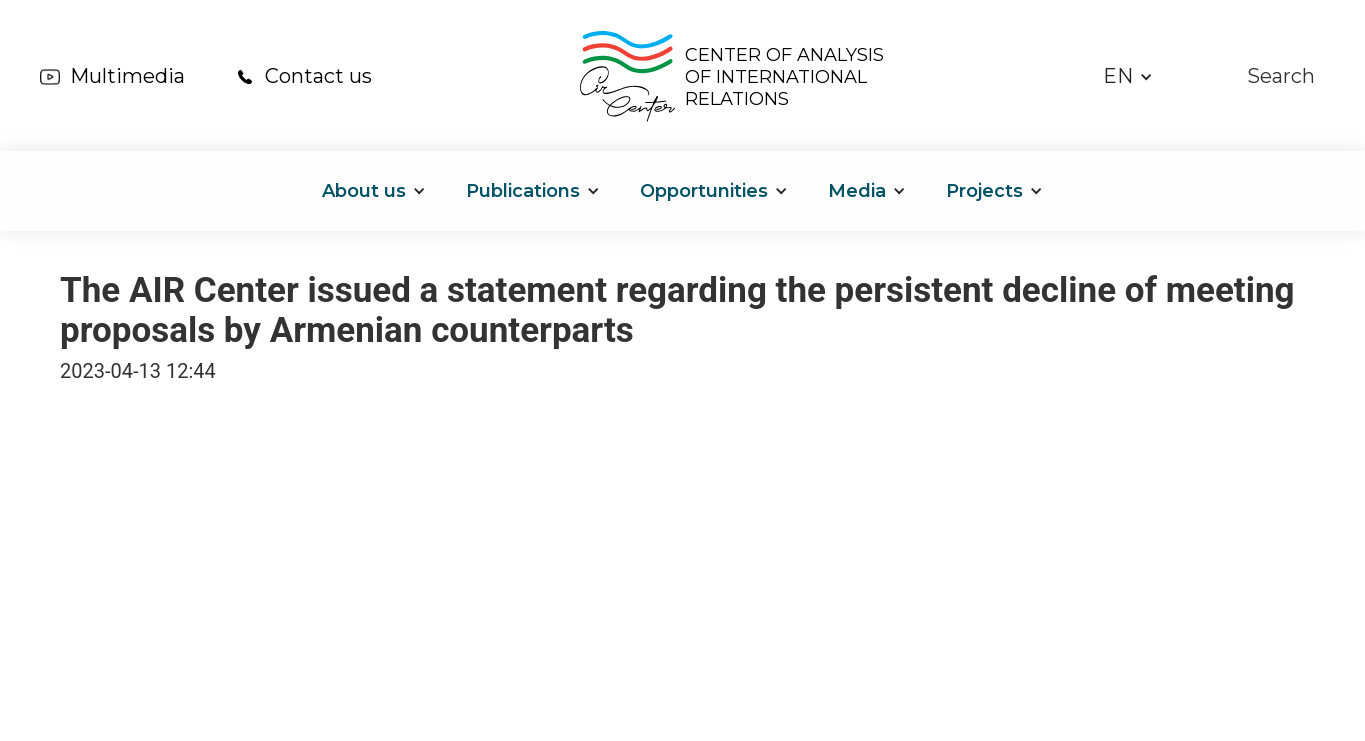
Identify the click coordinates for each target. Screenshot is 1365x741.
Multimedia (127, 76)
